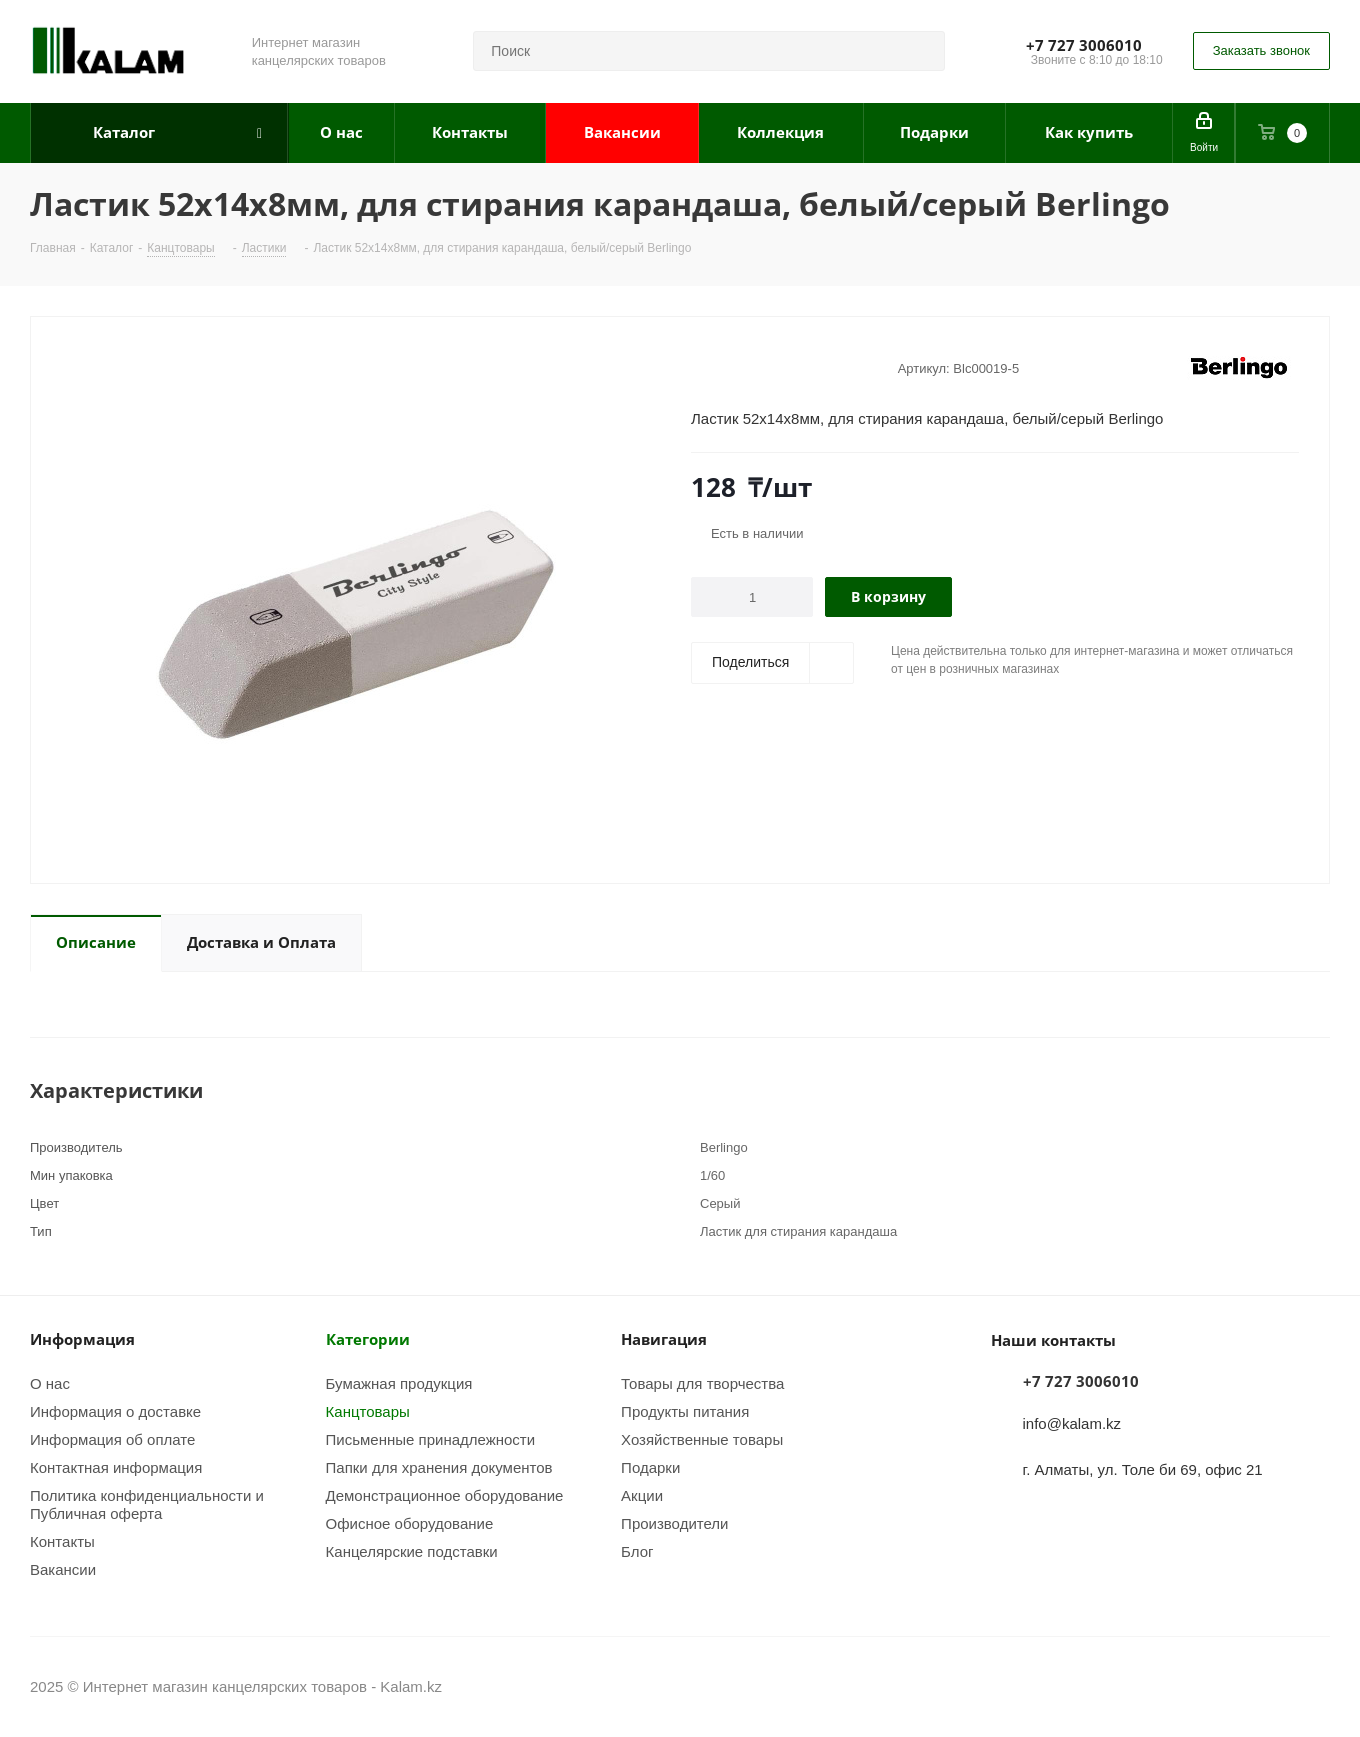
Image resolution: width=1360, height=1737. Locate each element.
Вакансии (63, 1569)
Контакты (62, 1541)
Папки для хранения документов (439, 1467)
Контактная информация (116, 1467)
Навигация (664, 1339)
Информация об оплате (112, 1439)
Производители (674, 1523)
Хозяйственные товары (702, 1439)
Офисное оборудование (410, 1523)
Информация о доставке (115, 1411)
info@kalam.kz (1072, 1423)
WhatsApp (1315, 1686)
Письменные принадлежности (431, 1439)
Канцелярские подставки (412, 1551)
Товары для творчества (702, 1383)
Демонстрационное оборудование (445, 1495)
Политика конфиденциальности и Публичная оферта (147, 1504)
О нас (50, 1383)
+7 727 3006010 (1084, 45)
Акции (642, 1495)
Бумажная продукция (399, 1383)
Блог (637, 1551)
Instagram (1265, 1686)
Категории (368, 1339)
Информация (82, 1339)
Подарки (650, 1467)
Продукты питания (685, 1411)
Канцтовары (368, 1411)
